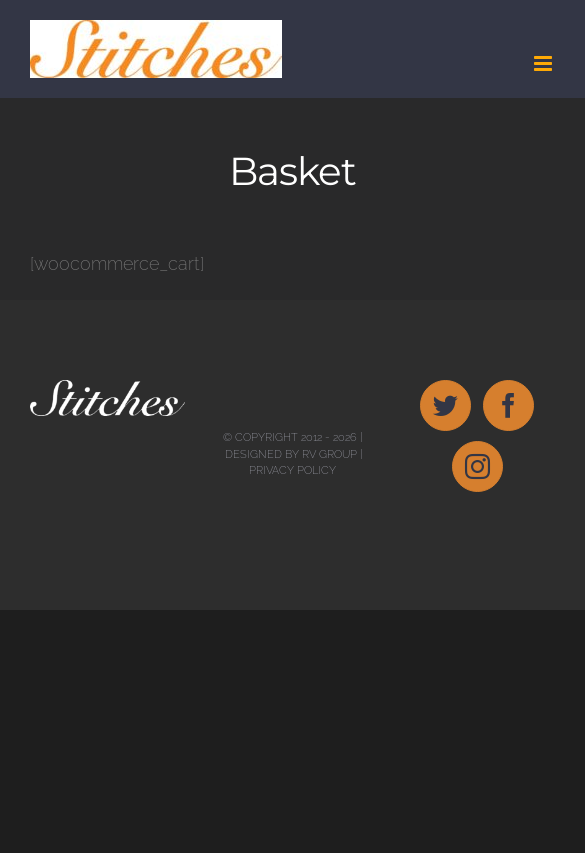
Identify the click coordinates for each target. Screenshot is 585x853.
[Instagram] (477, 466)
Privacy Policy (292, 470)
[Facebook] (508, 405)
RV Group (329, 454)
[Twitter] (445, 405)
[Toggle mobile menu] (544, 63)
